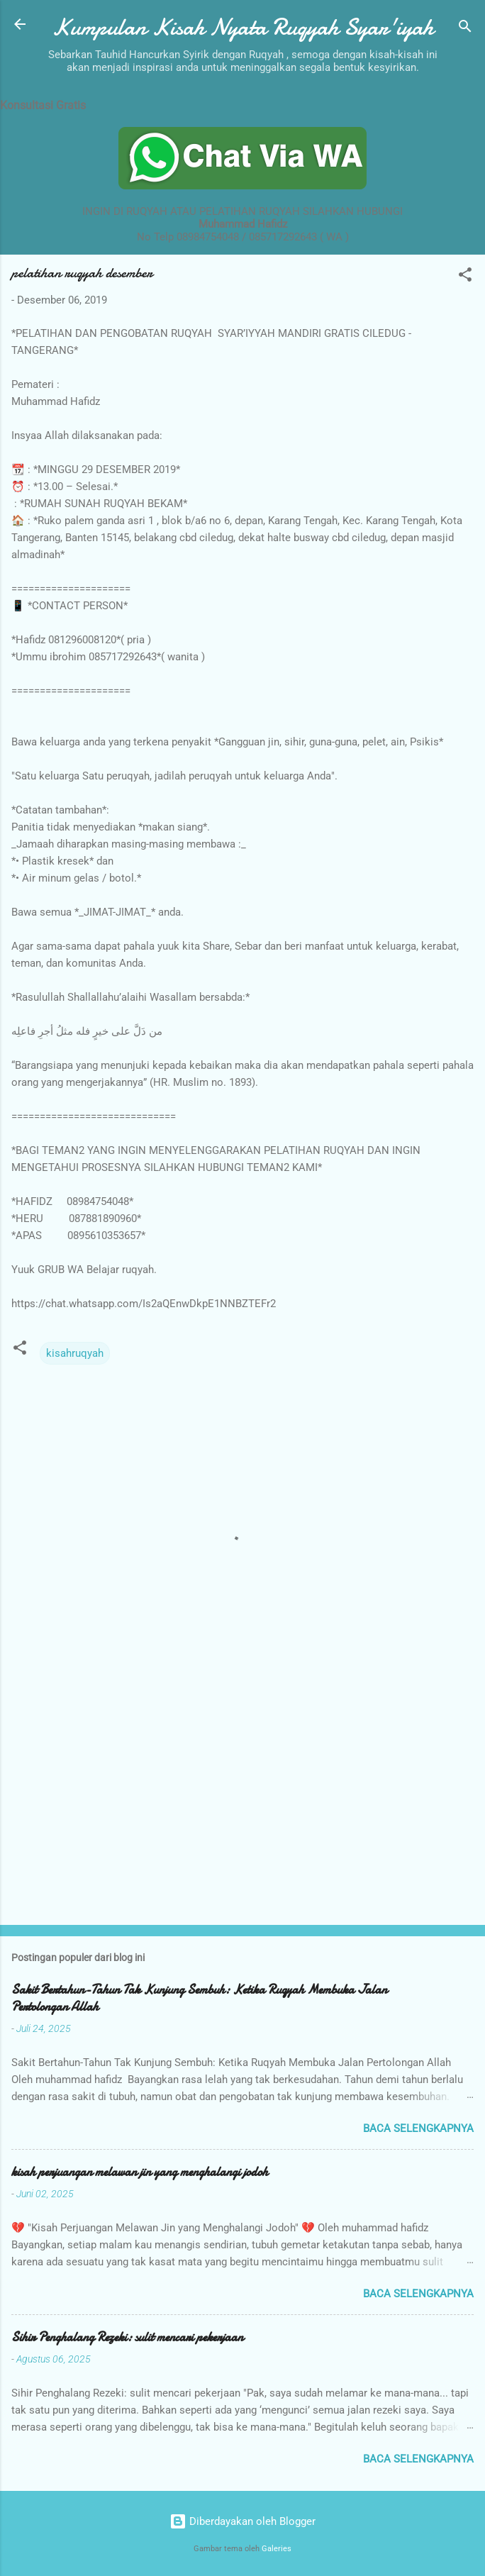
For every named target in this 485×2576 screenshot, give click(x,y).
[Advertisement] (242, 1803)
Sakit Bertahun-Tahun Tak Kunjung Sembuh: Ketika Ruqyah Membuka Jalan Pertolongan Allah (199, 1998)
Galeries (276, 2548)
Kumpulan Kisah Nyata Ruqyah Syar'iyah (242, 27)
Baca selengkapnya (418, 2128)
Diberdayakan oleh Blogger (242, 2521)
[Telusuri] (465, 28)
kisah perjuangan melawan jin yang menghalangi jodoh (139, 2172)
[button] (465, 277)
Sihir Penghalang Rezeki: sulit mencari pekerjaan (127, 2337)
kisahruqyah (75, 1353)
